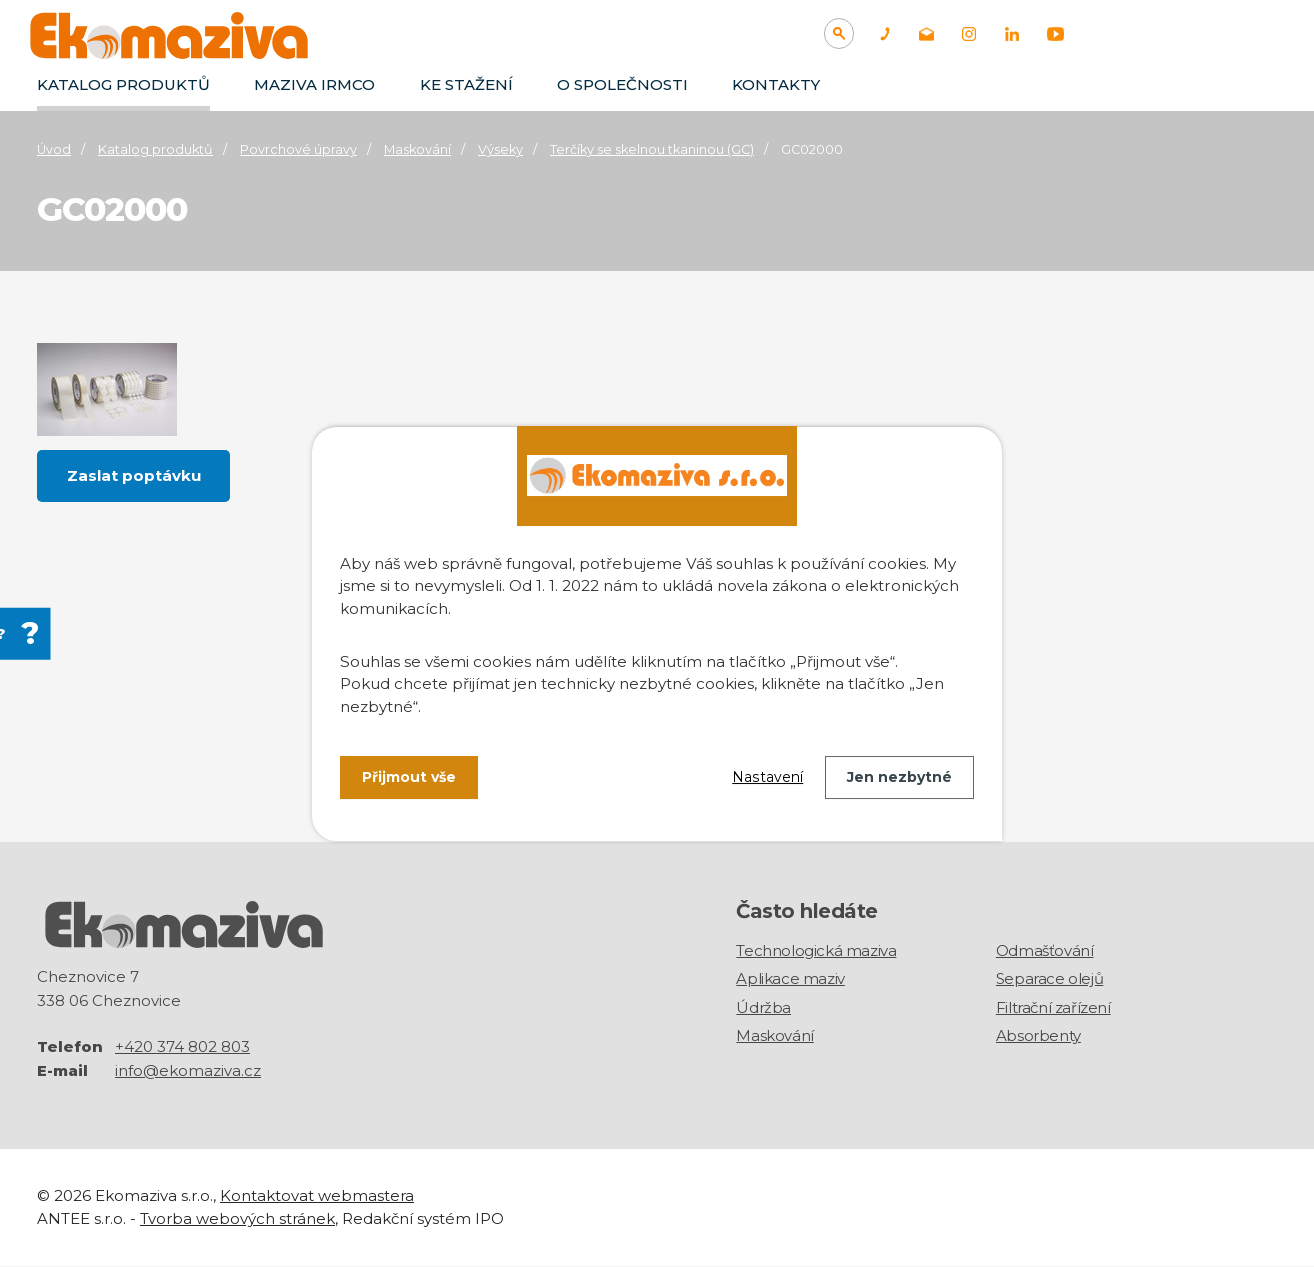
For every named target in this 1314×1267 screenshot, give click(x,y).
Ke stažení (466, 84)
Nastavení (768, 777)
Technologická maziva (816, 950)
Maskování (417, 149)
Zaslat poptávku (134, 475)
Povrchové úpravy (298, 149)
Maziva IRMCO (314, 84)
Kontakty (776, 84)
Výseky (500, 149)
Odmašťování (1045, 950)
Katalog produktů (123, 84)
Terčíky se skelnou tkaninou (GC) (652, 149)
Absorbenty (1038, 1035)
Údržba (763, 1007)
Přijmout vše (409, 777)
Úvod (54, 149)
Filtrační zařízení (1053, 1007)
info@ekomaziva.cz (188, 1071)
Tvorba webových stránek (237, 1218)
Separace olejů (1049, 978)
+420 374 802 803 (182, 1047)
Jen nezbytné (899, 777)
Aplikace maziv (790, 978)
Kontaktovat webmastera (317, 1196)
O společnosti (622, 84)
